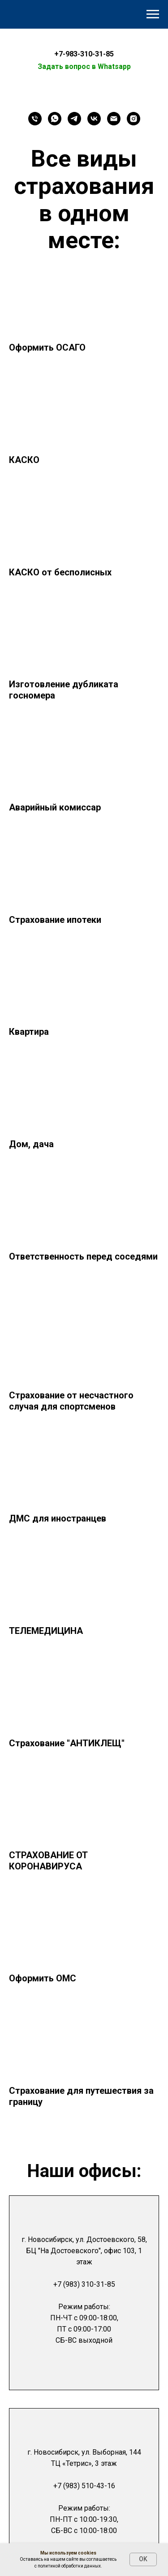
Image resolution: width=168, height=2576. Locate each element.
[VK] (94, 118)
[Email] (114, 118)
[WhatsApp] (54, 118)
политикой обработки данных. (70, 2565)
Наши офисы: (84, 2171)
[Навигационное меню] (152, 14)
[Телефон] (35, 118)
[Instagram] (133, 118)
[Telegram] (74, 118)
